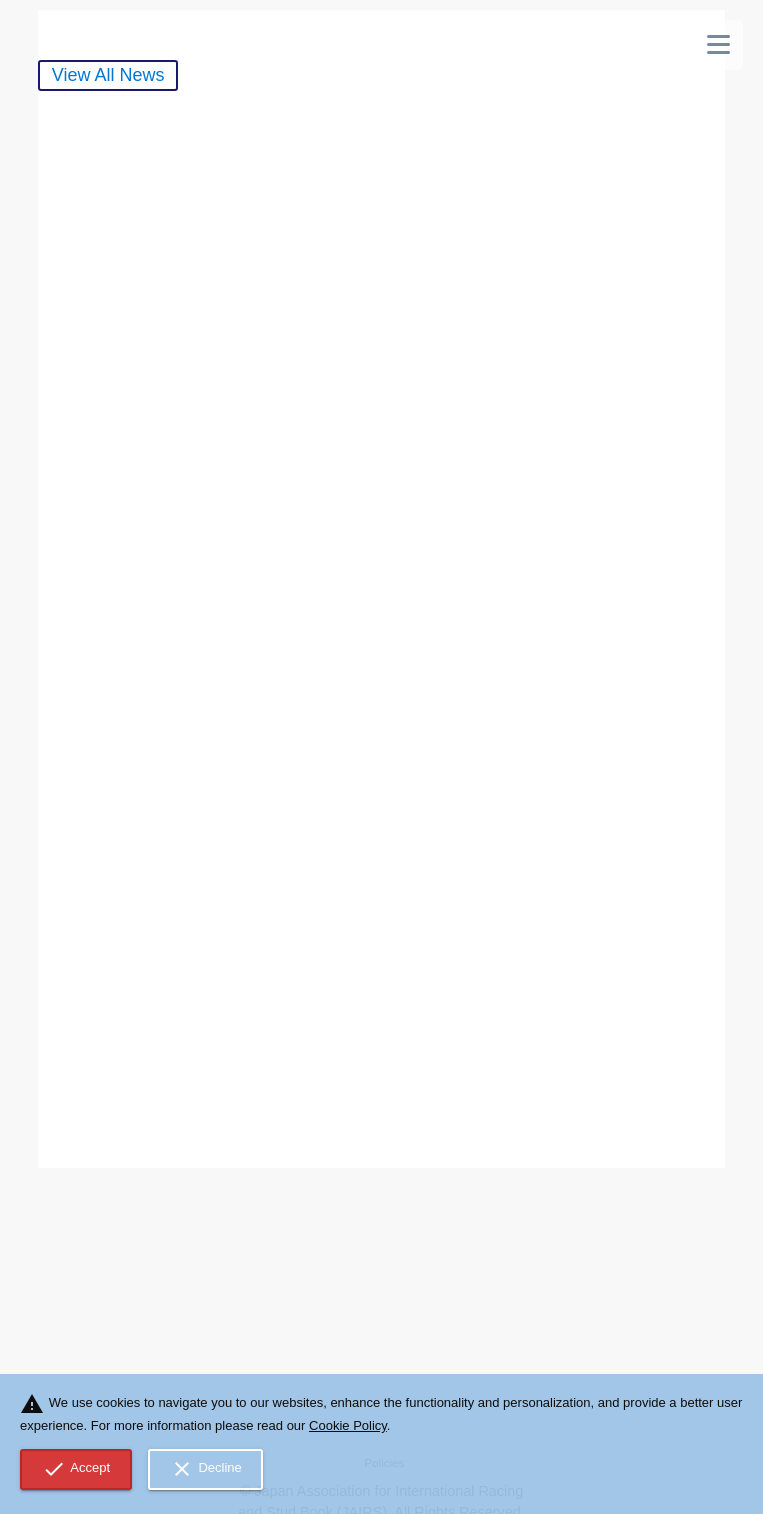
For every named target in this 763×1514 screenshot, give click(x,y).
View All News (108, 75)
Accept (76, 1469)
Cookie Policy (348, 1425)
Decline (206, 1469)
